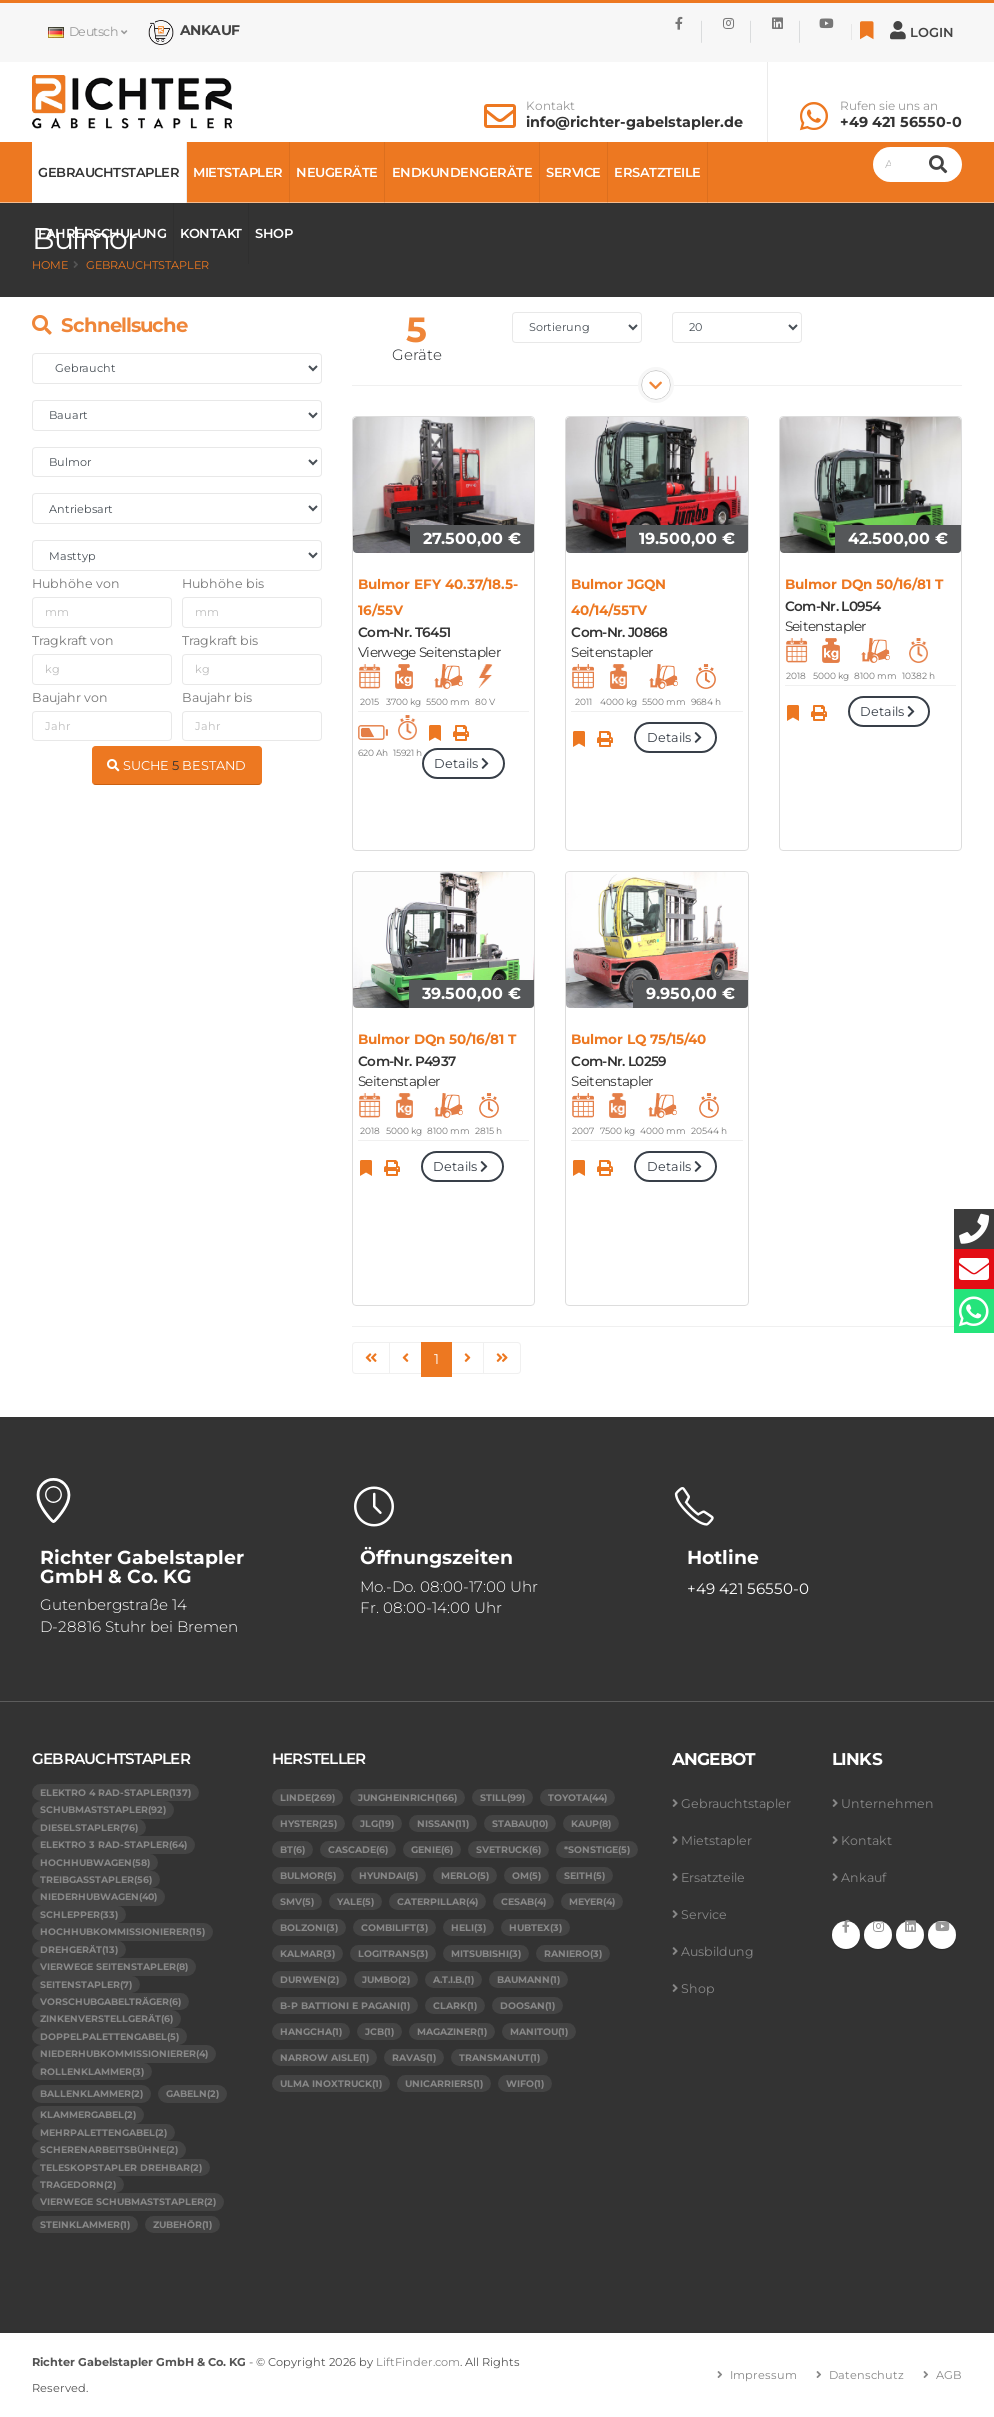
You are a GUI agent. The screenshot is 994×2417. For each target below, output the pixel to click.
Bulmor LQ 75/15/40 (638, 1039)
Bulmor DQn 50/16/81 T (864, 584)
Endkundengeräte (462, 172)
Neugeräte (337, 172)
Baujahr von (70, 697)
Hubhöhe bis (223, 583)
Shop (273, 233)
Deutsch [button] (87, 31)
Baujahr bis (217, 697)
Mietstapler (238, 172)
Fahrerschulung (102, 233)
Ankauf (863, 1877)
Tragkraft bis (220, 640)
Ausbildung (717, 1951)
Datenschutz (866, 2375)
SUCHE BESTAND (176, 765)
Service (573, 172)
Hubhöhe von (76, 583)
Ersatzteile (657, 172)
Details (463, 763)
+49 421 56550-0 (901, 122)
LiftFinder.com (418, 2362)
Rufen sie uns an (889, 106)
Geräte (417, 354)
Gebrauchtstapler (108, 172)
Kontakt (550, 106)
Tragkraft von (73, 640)
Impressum (763, 2375)
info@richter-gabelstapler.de (634, 122)
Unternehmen (887, 1803)
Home (50, 265)
